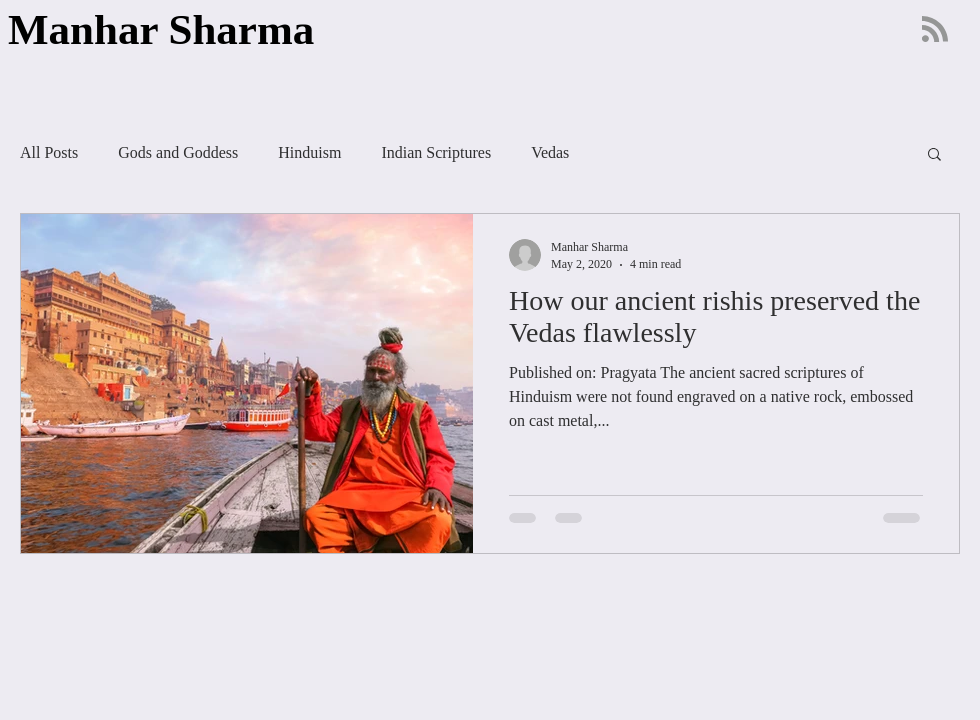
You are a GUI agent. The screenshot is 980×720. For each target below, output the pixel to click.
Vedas (550, 152)
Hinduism (309, 152)
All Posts (49, 152)
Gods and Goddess (178, 152)
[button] (934, 155)
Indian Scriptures (436, 152)
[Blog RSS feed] (935, 30)
